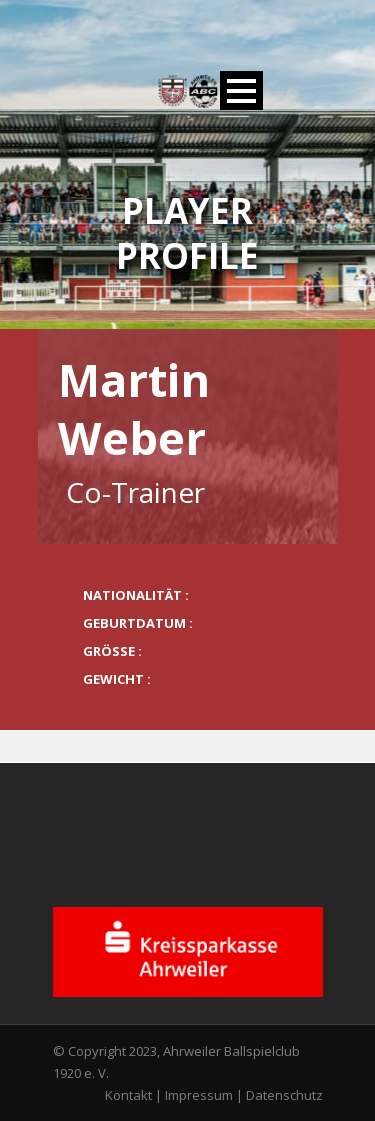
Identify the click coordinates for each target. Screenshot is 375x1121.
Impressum (199, 1095)
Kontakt (128, 1095)
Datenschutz (284, 1095)
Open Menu (241, 90)
